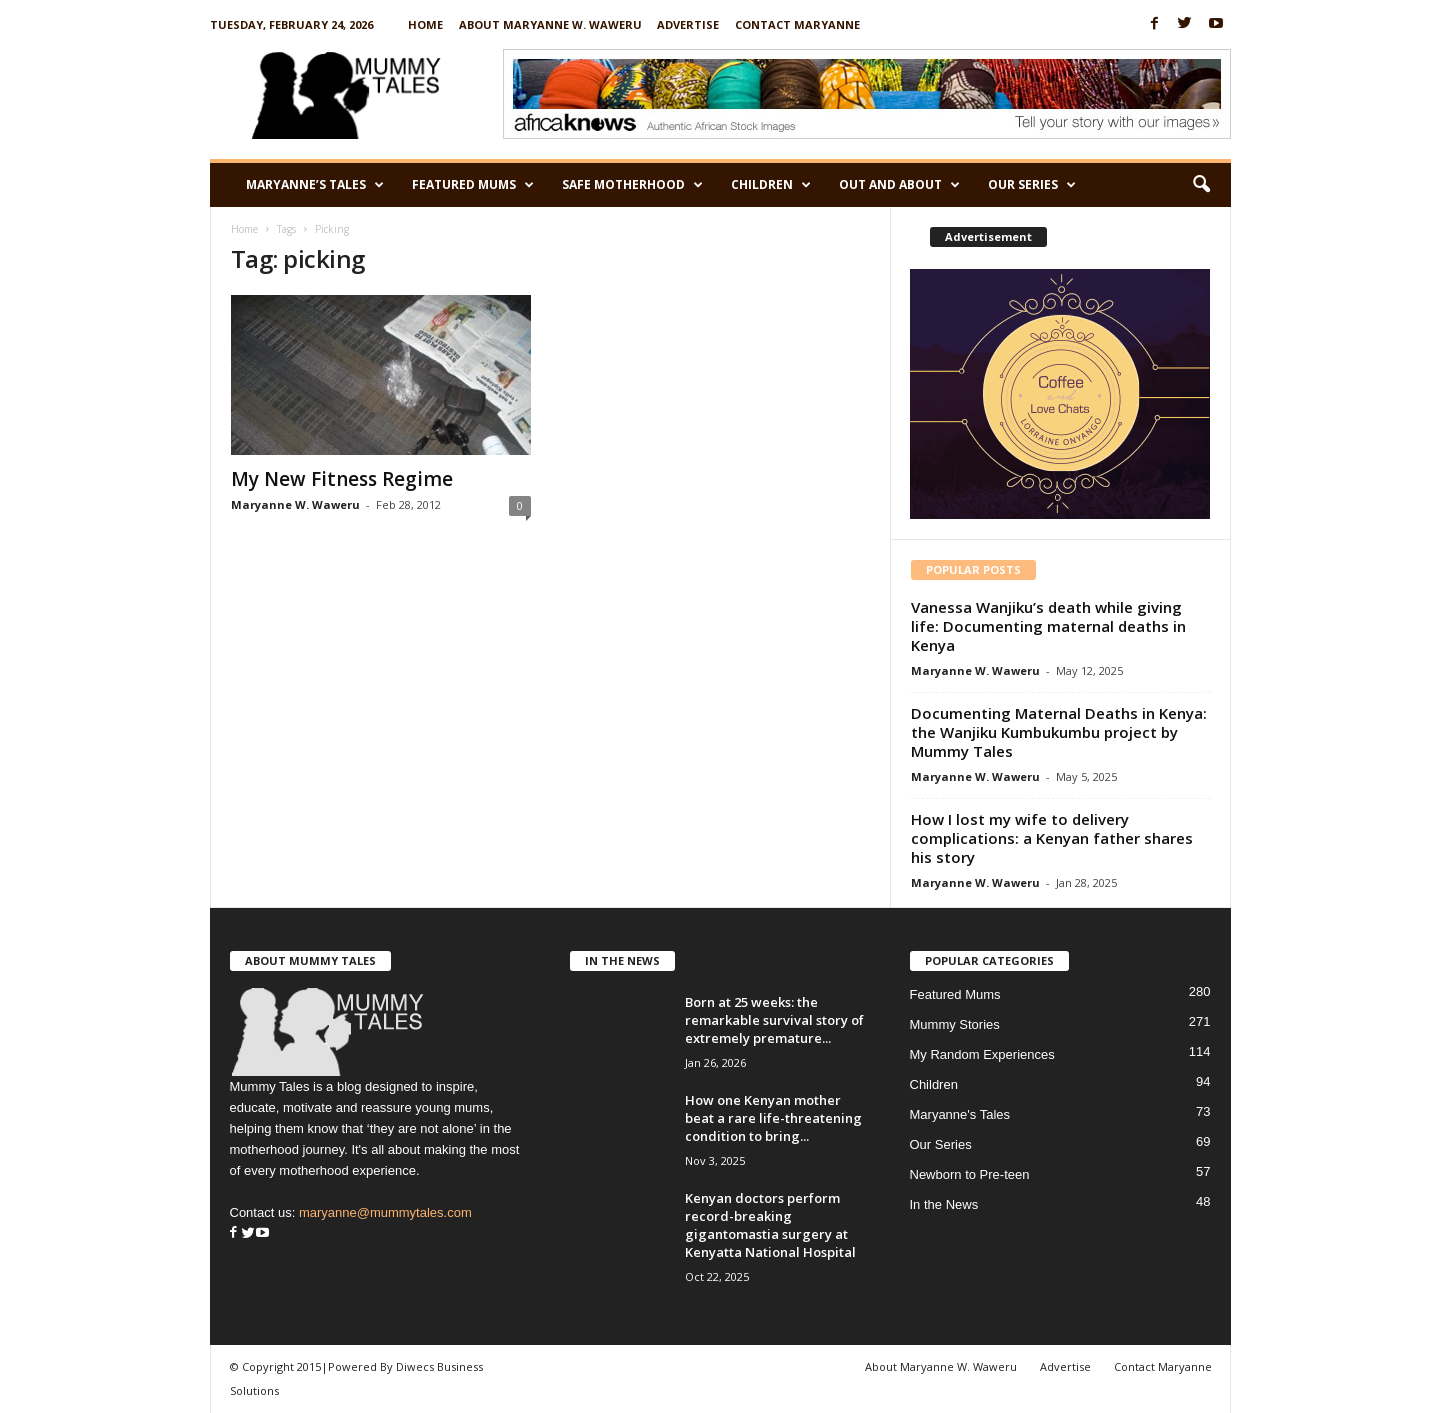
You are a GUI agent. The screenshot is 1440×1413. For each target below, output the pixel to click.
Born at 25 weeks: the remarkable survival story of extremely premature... (774, 1020)
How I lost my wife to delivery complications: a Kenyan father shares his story (1052, 838)
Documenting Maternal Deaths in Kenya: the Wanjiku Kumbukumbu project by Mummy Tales (1059, 732)
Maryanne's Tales (960, 1114)
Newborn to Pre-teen (970, 1174)
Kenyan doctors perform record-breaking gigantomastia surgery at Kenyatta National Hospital (770, 1225)
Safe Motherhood (632, 185)
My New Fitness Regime (342, 479)
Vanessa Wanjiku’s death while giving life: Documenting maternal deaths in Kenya (1048, 626)
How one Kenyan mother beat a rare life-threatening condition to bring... (773, 1118)
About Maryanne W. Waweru (550, 24)
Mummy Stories (955, 1024)
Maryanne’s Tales (315, 185)
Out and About (899, 185)
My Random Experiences (982, 1054)
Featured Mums (473, 185)
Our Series (1032, 185)
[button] (1201, 185)
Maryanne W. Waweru (295, 504)
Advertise (688, 24)
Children (771, 185)
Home (425, 24)
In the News (944, 1204)
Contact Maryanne (797, 24)
